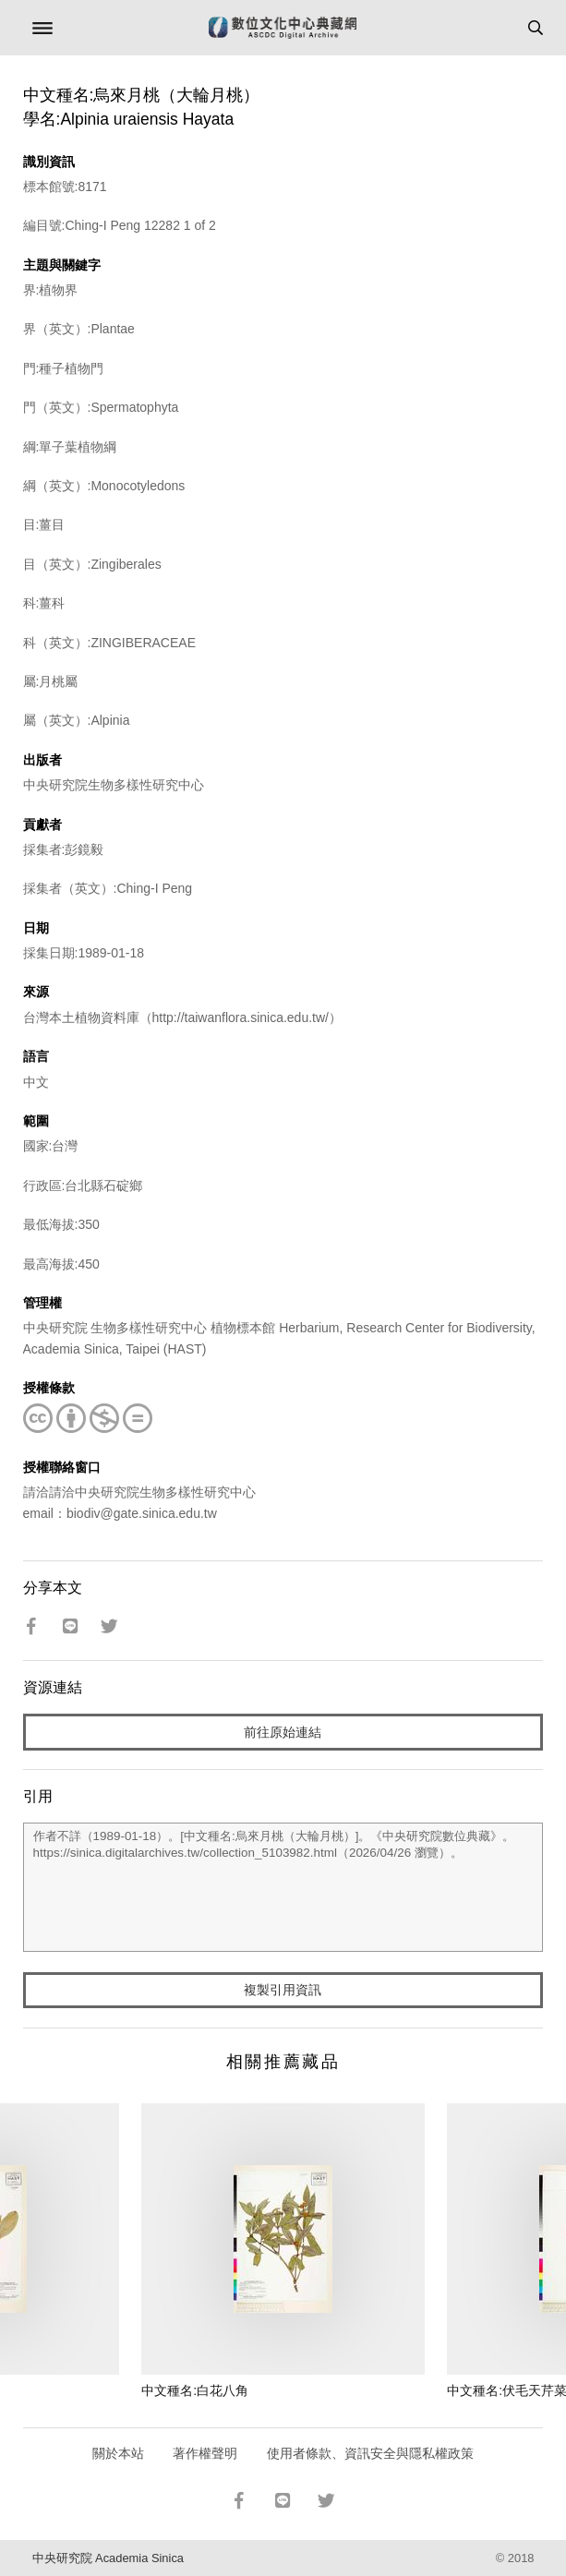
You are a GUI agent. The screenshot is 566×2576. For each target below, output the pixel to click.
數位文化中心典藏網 (282, 28)
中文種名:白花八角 (194, 2390)
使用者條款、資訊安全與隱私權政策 (370, 2453)
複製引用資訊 (282, 1989)
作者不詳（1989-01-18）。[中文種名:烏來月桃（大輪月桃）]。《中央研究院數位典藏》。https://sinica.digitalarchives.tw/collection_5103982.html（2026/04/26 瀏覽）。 (283, 1887)
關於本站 (118, 2453)
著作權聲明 (205, 2453)
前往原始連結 (282, 1732)
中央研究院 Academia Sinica (108, 2558)
